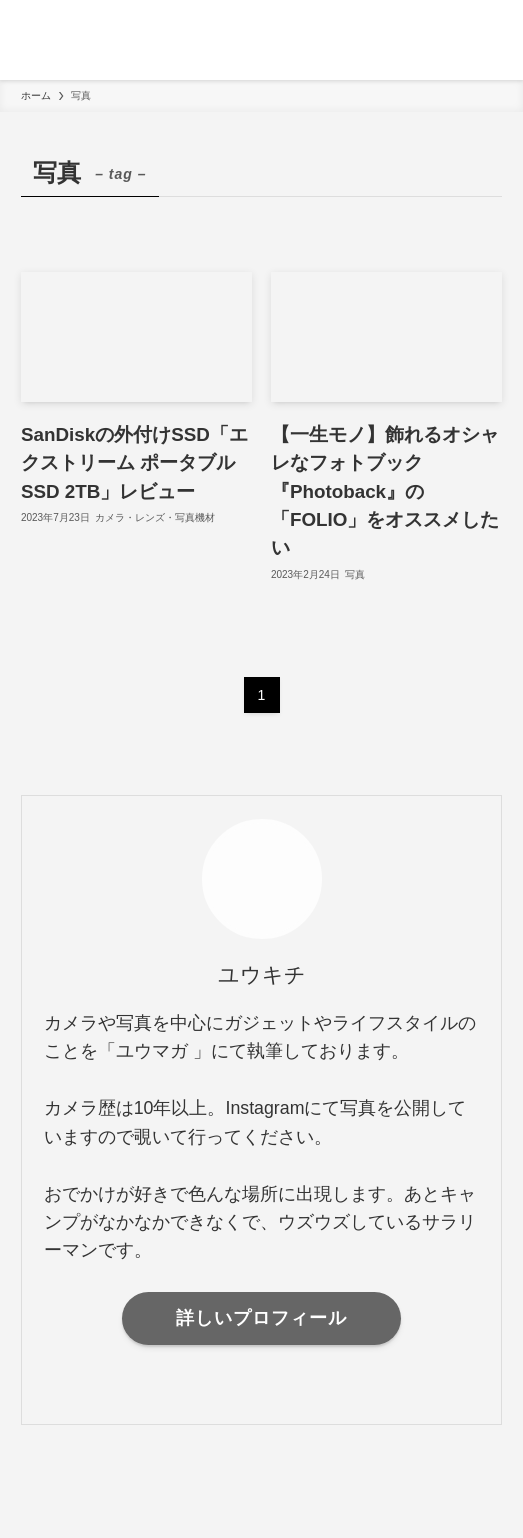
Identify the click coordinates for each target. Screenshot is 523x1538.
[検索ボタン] (483, 40)
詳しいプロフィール (261, 1318)
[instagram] (262, 1391)
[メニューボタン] (40, 40)
